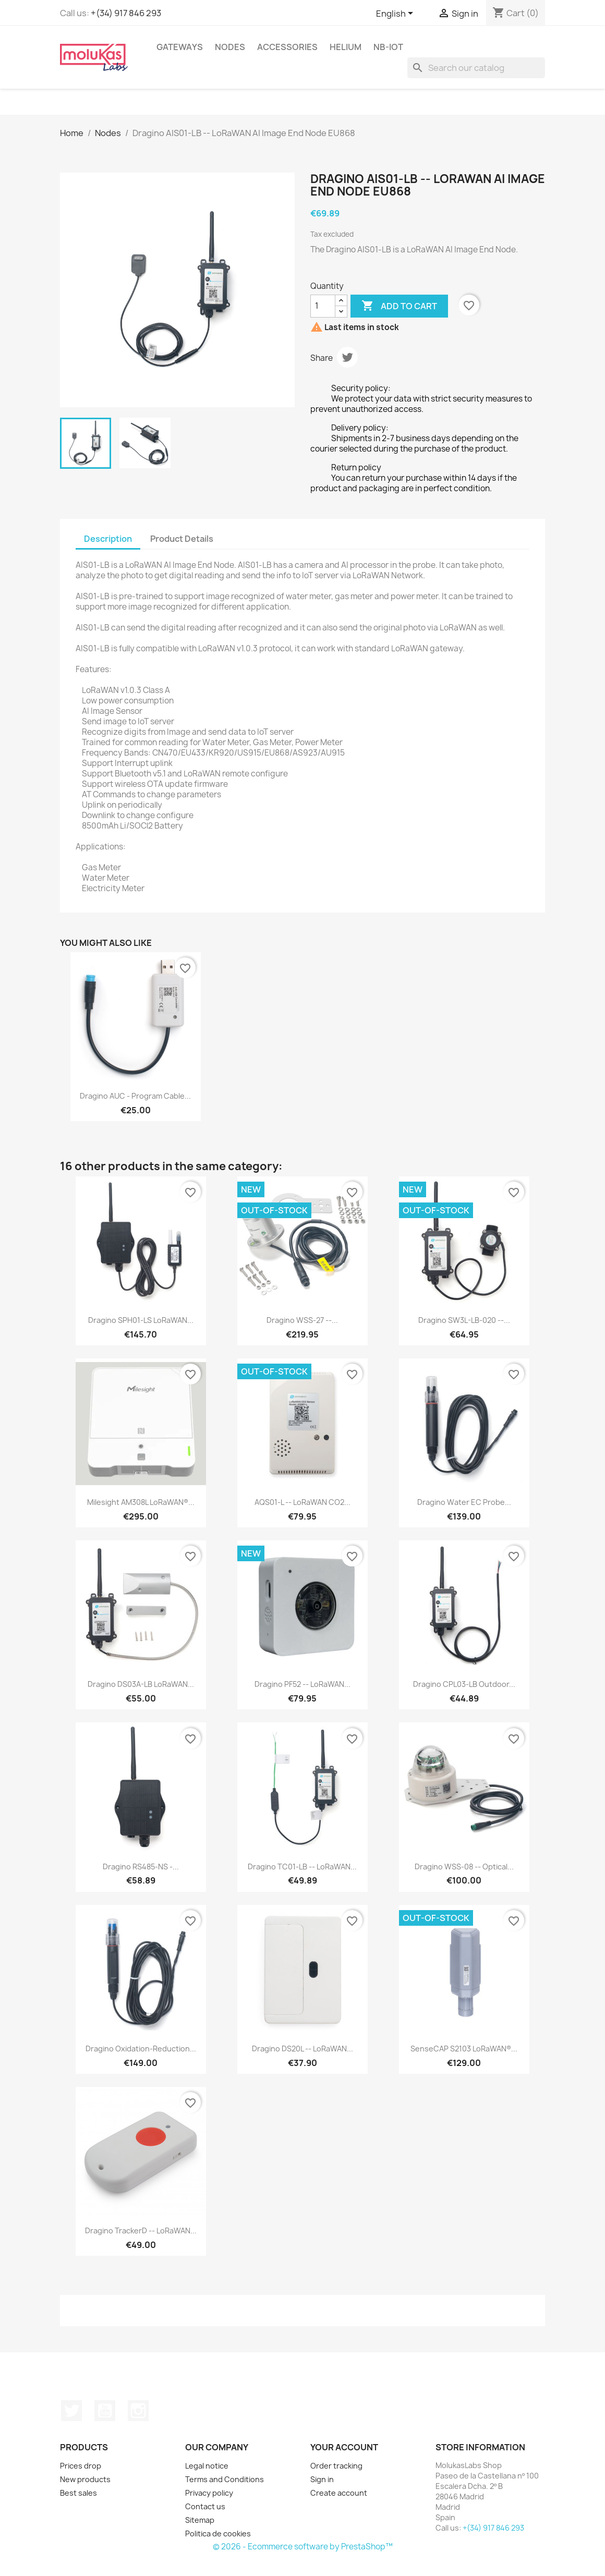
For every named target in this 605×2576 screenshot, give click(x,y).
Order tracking (336, 2466)
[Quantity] (322, 306)
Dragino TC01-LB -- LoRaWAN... (302, 1867)
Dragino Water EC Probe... (464, 1502)
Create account (338, 2493)
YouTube (104, 2410)
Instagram (138, 2410)
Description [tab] (108, 538)
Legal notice (206, 2466)
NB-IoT (388, 47)
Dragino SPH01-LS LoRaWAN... (140, 1320)
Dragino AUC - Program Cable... (135, 1096)
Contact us (205, 2506)
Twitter (71, 2410)
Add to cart (399, 306)
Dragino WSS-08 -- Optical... (464, 1867)
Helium (345, 47)
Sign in (322, 2479)
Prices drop (80, 2466)
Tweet (347, 357)
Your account (344, 2447)
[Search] (476, 67)
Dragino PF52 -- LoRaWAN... (302, 1684)
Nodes (230, 47)
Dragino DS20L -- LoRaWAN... (302, 2048)
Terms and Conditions (224, 2479)
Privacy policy (209, 2493)
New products (85, 2479)
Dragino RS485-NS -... (141, 1867)
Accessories (287, 47)
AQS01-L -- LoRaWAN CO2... (302, 1502)
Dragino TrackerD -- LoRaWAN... (141, 2230)
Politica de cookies (218, 2533)
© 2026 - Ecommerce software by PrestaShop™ (303, 2546)
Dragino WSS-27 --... (302, 1320)
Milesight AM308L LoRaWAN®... (141, 1502)
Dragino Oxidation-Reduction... (141, 2048)
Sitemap (199, 2520)
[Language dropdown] (396, 14)
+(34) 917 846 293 (126, 13)
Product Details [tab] (181, 538)
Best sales (78, 2493)
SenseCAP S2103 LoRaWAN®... (463, 2048)
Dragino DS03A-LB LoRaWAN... (141, 1684)
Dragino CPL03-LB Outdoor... (464, 1684)
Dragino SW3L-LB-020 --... (464, 1320)
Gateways (179, 47)
